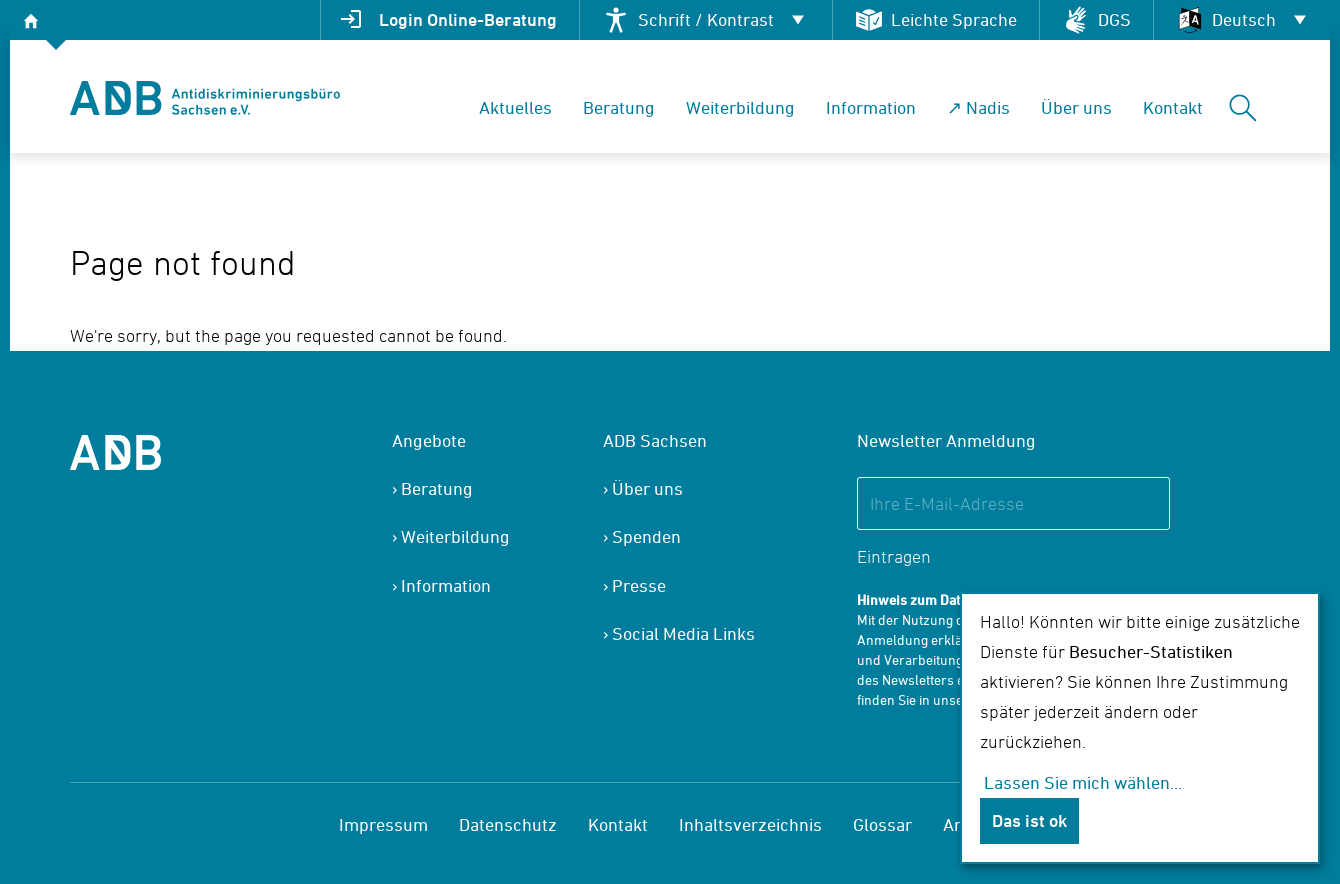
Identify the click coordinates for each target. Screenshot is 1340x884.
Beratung (619, 107)
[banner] (205, 98)
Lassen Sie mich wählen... (1083, 782)
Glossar (882, 824)
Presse (639, 585)
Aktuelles (515, 107)
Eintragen (894, 556)
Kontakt (1173, 107)
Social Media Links (683, 633)
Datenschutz (508, 824)
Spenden (646, 536)
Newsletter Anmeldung (946, 440)
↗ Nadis (978, 107)
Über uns (1076, 107)
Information (871, 107)
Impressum (383, 824)
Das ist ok (1029, 820)
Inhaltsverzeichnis (750, 824)
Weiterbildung (740, 107)
